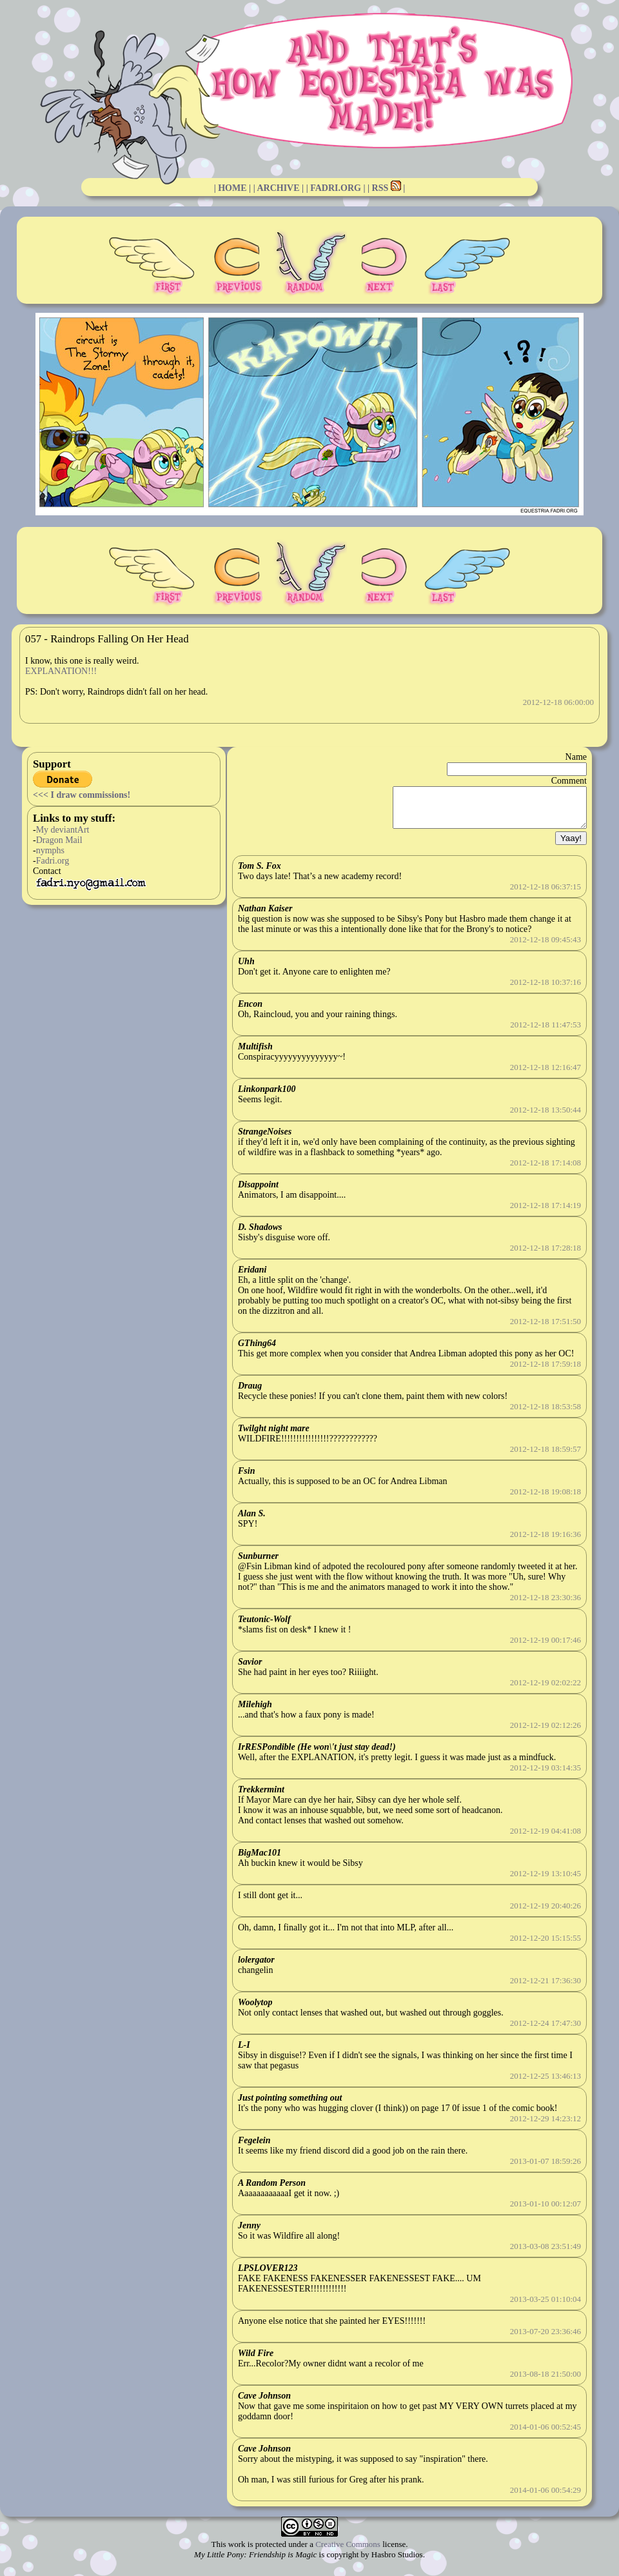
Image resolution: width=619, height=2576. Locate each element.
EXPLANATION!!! (61, 671)
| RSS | (386, 188)
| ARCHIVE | (278, 188)
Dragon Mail (59, 840)
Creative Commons (347, 2552)
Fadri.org (52, 861)
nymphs (50, 850)
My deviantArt (63, 830)
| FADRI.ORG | (336, 188)
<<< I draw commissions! (81, 795)
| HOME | (232, 188)
